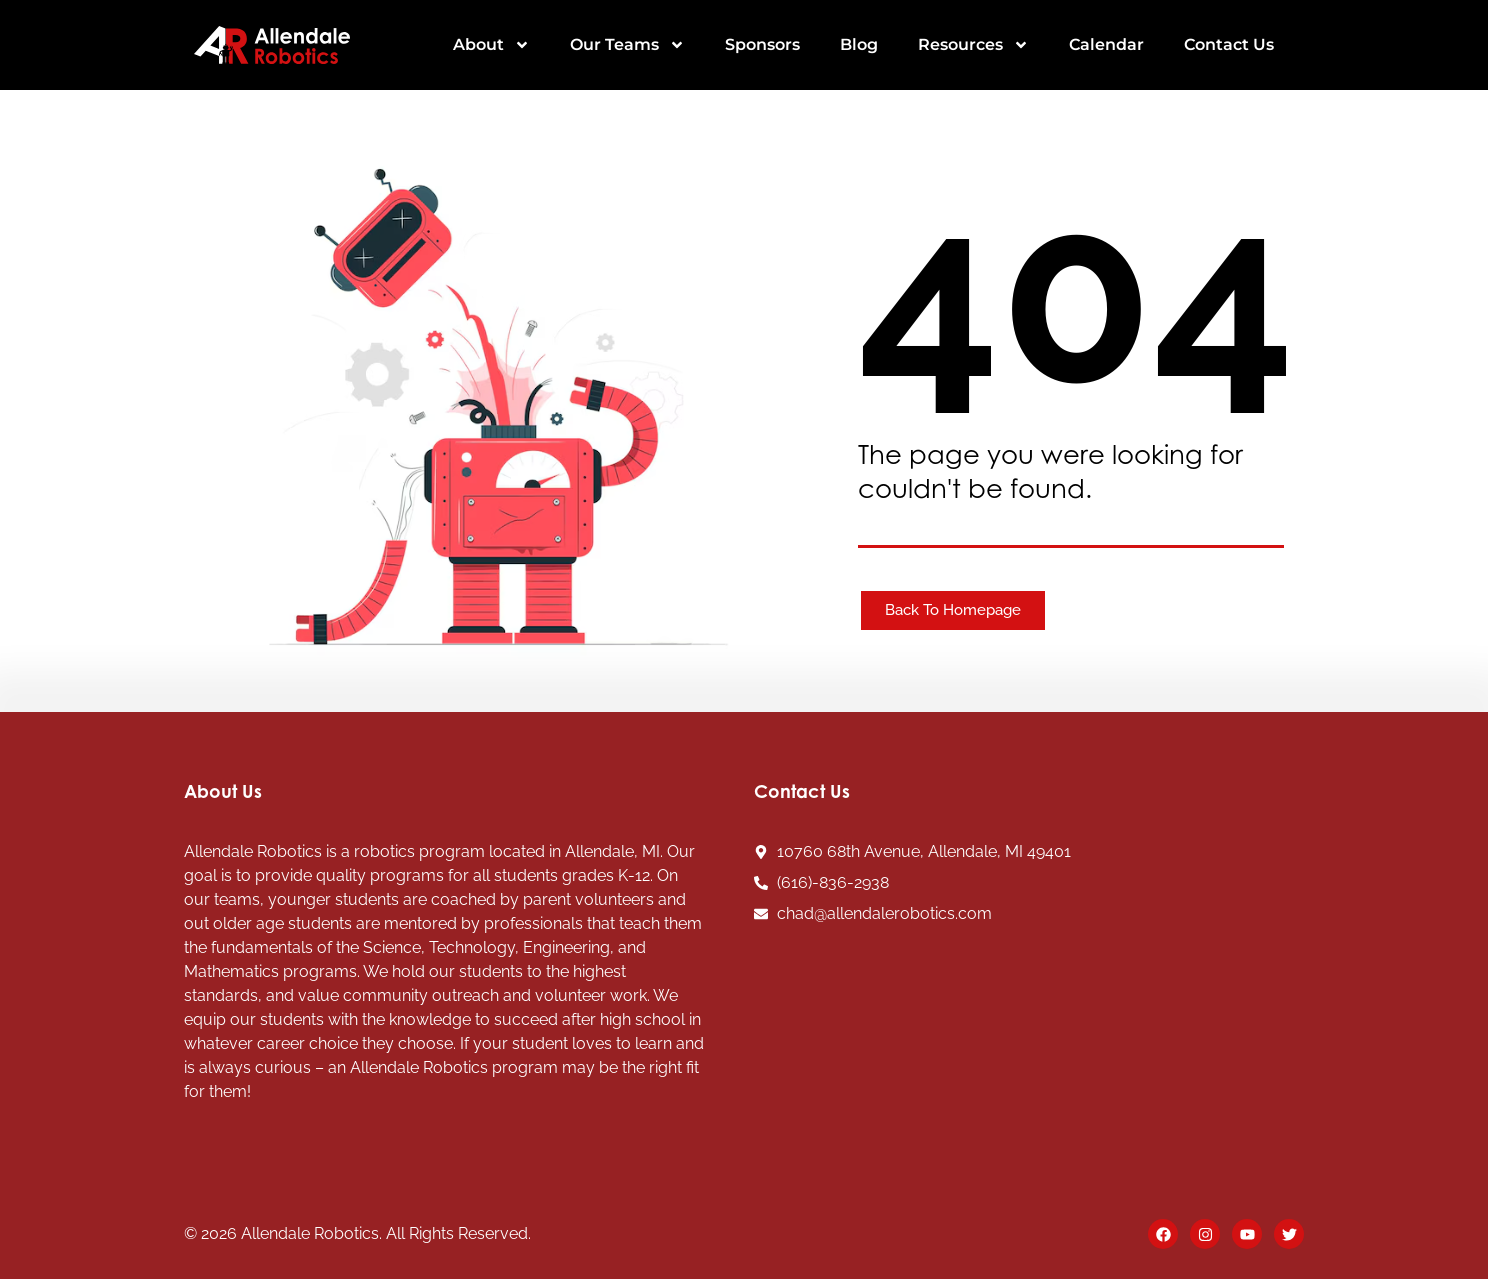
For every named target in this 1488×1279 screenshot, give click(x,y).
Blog (859, 44)
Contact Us (1229, 44)
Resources (973, 45)
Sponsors (762, 44)
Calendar (1106, 44)
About (491, 45)
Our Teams (627, 45)
